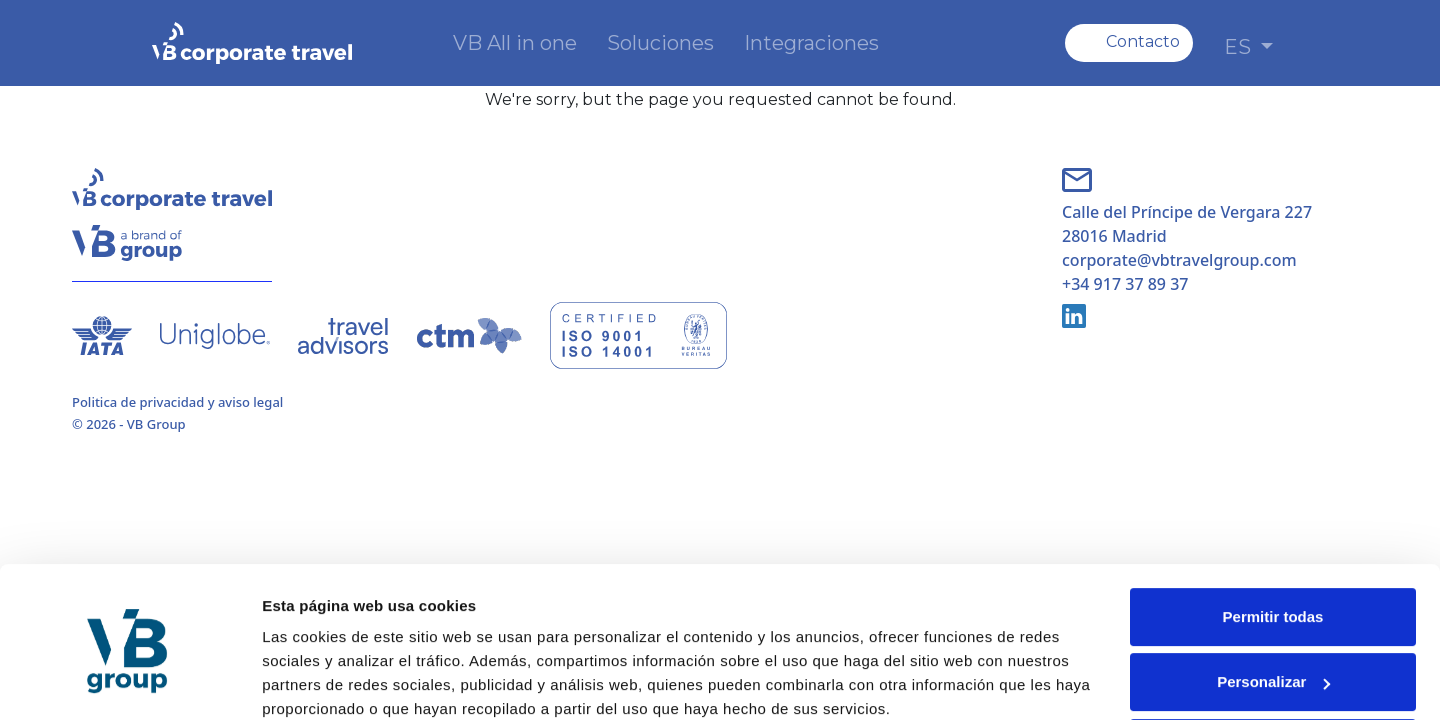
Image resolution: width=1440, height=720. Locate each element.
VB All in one (515, 43)
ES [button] (1240, 47)
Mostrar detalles (320, 680)
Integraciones (811, 43)
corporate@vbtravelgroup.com (1179, 260)
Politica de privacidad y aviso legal (177, 402)
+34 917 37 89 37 (1125, 284)
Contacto (1143, 41)
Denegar (1273, 664)
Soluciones (660, 43)
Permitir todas (1273, 533)
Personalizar (1273, 598)
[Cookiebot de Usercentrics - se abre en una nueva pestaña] (129, 681)
